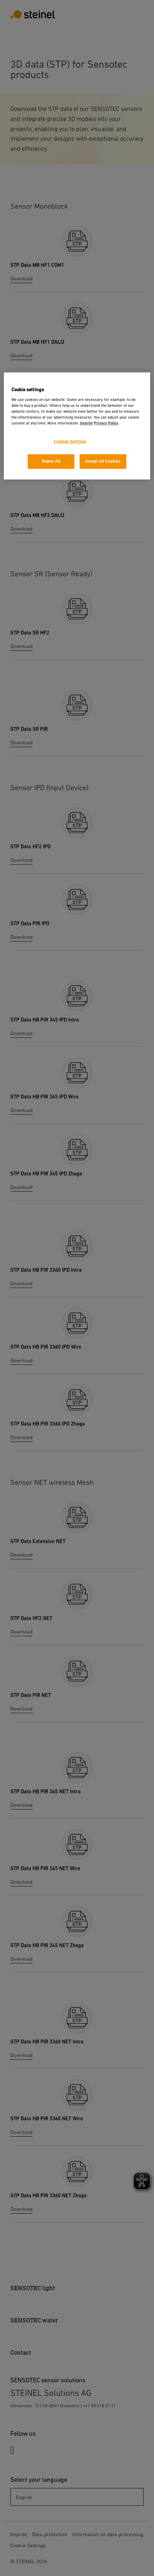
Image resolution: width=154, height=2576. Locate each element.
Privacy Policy (106, 423)
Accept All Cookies (102, 461)
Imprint (86, 423)
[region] (77, 426)
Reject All (51, 461)
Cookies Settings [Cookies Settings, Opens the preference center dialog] (70, 441)
